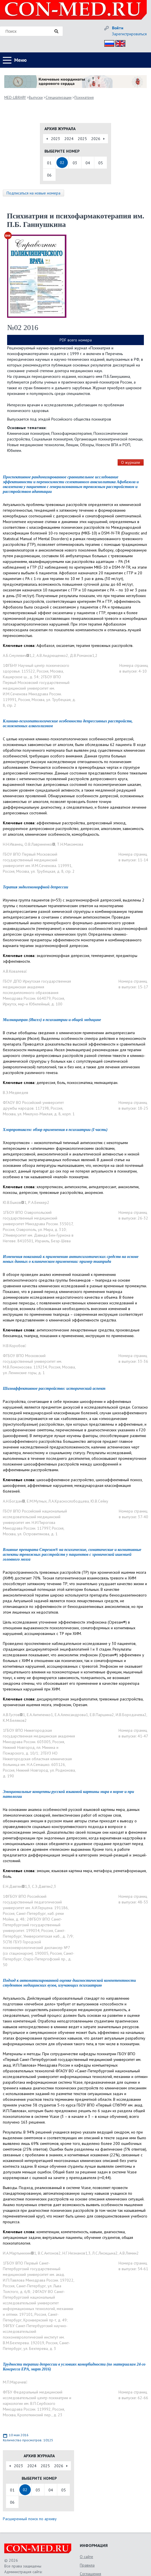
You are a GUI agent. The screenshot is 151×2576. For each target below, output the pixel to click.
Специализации (59, 97)
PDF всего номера (76, 340)
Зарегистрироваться (129, 33)
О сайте (86, 2556)
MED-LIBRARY (15, 97)
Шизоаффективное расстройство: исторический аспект (54, 1388)
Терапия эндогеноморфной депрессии (35, 887)
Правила (87, 2565)
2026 (95, 138)
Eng (119, 42)
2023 (55, 138)
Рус (108, 42)
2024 (69, 138)
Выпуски (36, 97)
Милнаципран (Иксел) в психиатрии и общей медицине (52, 1020)
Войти (117, 28)
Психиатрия (84, 97)
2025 (82, 138)
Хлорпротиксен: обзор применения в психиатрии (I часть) (55, 1130)
